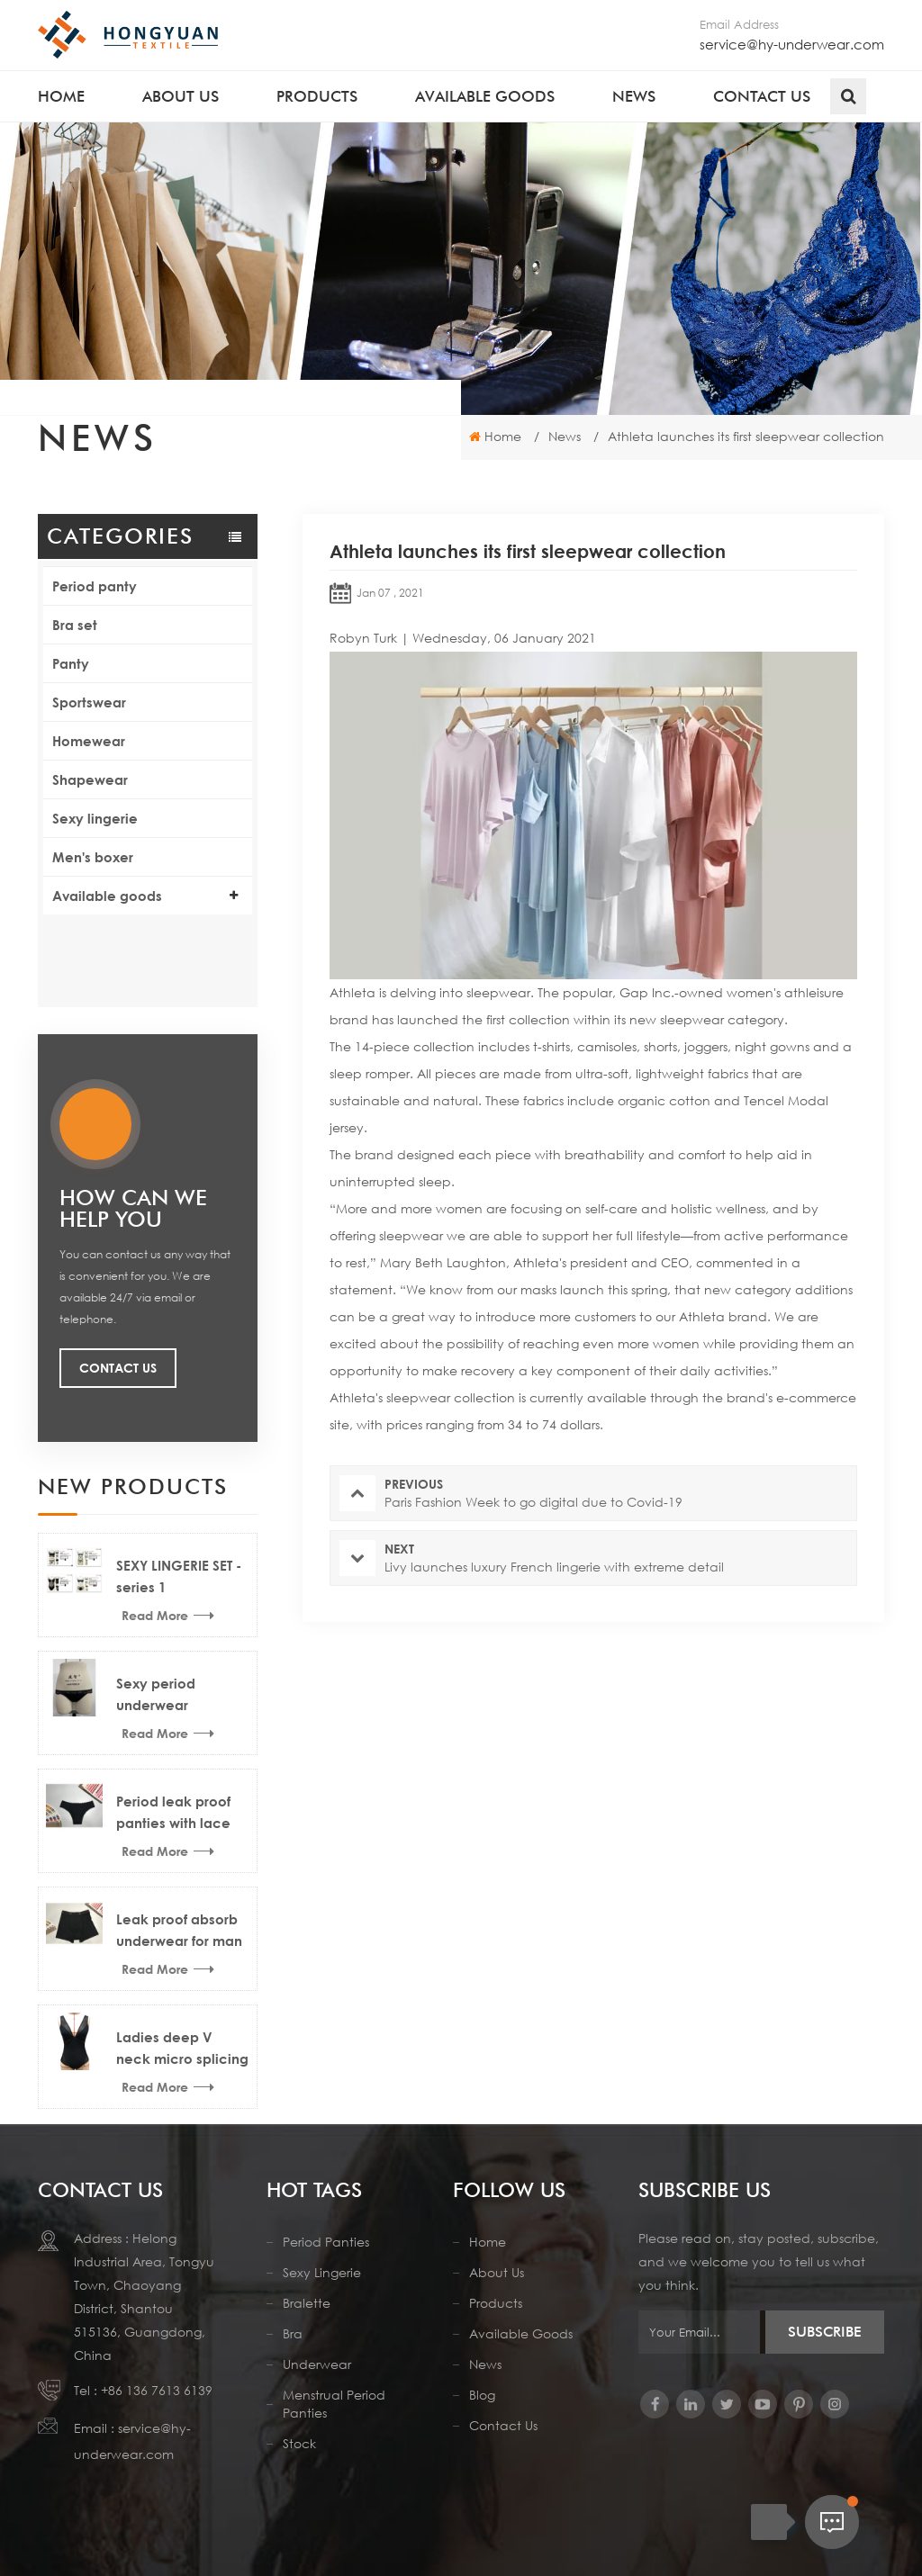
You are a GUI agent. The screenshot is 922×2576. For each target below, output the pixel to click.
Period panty (94, 586)
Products (316, 96)
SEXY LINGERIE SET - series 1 (178, 1489)
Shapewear (90, 779)
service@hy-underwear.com (792, 44)
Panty (70, 663)
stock (299, 2408)
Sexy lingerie (95, 818)
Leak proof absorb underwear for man (179, 1842)
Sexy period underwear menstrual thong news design (170, 1608)
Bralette (306, 2267)
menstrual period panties (334, 2368)
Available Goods (521, 2298)
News (633, 96)
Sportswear (89, 702)
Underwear (317, 2329)
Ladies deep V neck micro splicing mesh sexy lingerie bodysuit (182, 1961)
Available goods (485, 96)
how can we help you (133, 1121)
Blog (482, 2359)
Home (61, 96)
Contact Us (118, 1280)
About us (180, 96)
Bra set (74, 625)
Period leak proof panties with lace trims (173, 1726)
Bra (293, 2298)
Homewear (88, 741)
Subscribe (825, 2296)
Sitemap (615, 2520)
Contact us (761, 96)
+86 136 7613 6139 (156, 2355)
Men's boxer (92, 857)
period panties (326, 2206)
